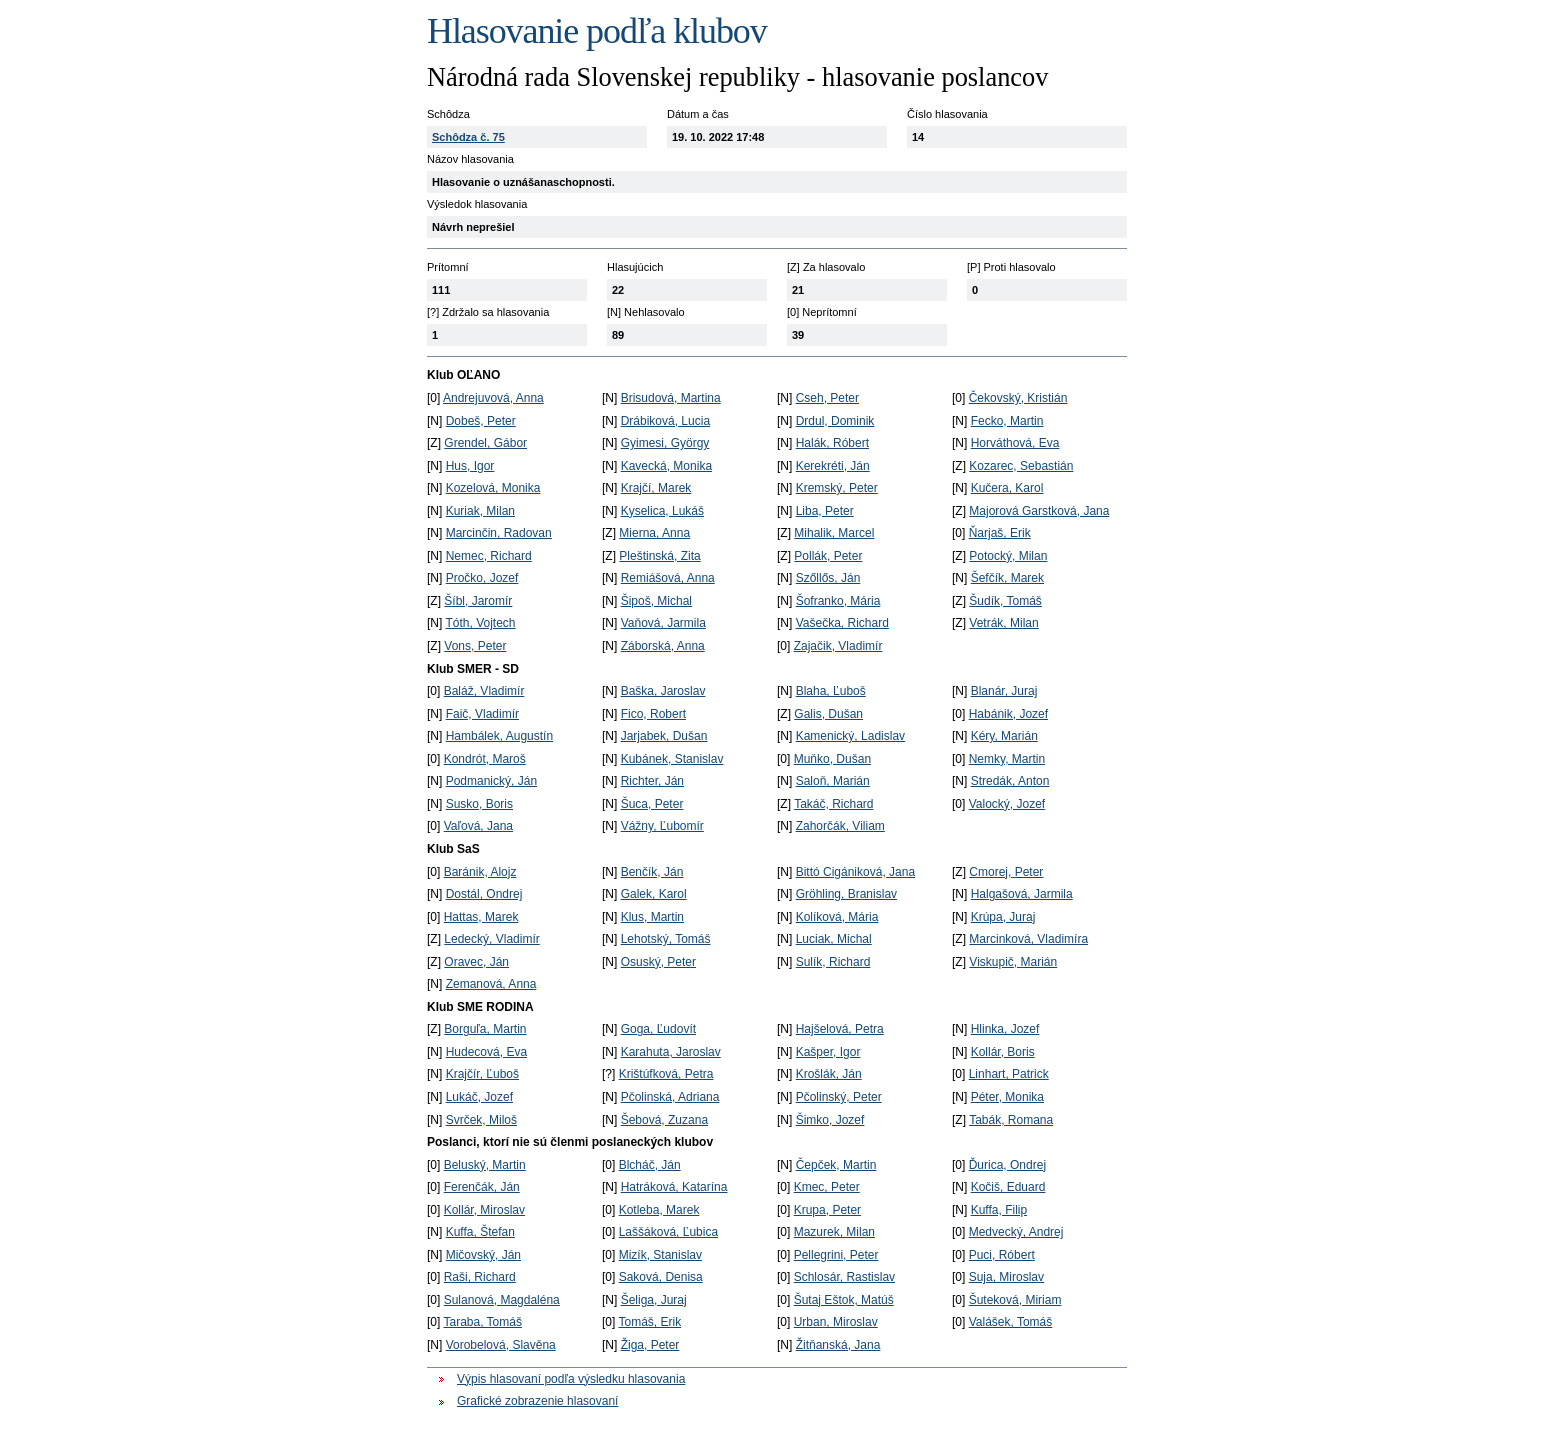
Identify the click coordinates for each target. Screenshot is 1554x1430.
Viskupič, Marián (1013, 962)
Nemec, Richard (489, 556)
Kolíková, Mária (837, 917)
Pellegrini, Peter (836, 1255)
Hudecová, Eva (486, 1052)
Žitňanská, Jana (838, 1345)
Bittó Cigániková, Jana (855, 872)
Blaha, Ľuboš (831, 691)
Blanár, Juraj (1004, 691)
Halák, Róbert (832, 443)
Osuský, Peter (658, 962)
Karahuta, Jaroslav (671, 1052)
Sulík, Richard (833, 962)
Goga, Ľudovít (658, 1029)
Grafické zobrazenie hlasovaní (537, 1401)
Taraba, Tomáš (482, 1322)
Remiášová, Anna (668, 578)
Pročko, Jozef (482, 578)
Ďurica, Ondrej (1007, 1165)
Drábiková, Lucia (665, 421)
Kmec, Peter (827, 1187)
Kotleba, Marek (659, 1210)
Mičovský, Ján (483, 1255)
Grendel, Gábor (485, 443)
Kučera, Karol (1007, 488)
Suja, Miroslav (1006, 1277)
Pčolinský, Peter (839, 1097)
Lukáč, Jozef (479, 1097)
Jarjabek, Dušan (664, 736)
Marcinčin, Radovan (499, 533)
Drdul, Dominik (835, 421)
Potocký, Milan (1008, 556)
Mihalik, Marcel (834, 533)
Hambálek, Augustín (499, 736)
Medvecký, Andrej (1016, 1232)
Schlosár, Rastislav (844, 1277)
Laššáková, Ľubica (668, 1232)
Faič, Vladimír (482, 714)
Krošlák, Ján (829, 1074)
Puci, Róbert (1002, 1255)
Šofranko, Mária (838, 601)
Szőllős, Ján (828, 578)
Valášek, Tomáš (1011, 1322)
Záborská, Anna (663, 646)
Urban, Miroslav (836, 1322)
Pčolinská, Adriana (670, 1097)
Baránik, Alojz (480, 872)
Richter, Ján (652, 781)
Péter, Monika (1007, 1097)
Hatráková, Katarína (674, 1187)
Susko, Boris (479, 804)
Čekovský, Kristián (1018, 398)
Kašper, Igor (828, 1052)
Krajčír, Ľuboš (482, 1074)
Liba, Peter (825, 511)
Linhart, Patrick (1009, 1074)
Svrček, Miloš (481, 1120)
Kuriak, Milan (480, 511)
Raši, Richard (480, 1277)
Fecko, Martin (1007, 421)
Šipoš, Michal (656, 601)
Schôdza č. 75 (468, 137)
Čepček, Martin (836, 1165)
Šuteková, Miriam (1015, 1300)
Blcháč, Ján (650, 1165)
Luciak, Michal (834, 939)
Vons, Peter (475, 646)
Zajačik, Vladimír (838, 646)
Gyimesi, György (665, 443)
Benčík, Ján (652, 872)
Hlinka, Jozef (1005, 1029)
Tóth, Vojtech (480, 623)
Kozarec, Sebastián (1021, 466)
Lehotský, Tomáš (666, 939)
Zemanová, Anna (491, 984)
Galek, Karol (654, 894)
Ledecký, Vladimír (491, 939)
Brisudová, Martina (671, 398)
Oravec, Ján (476, 962)
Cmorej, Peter (1006, 872)
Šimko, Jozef (830, 1120)
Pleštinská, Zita (659, 556)
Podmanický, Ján (491, 781)
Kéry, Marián (1004, 736)
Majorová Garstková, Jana (1039, 511)
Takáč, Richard (833, 804)
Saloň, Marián (833, 781)
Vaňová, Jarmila (663, 623)
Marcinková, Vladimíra (1028, 939)
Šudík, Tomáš (1005, 601)
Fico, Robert (653, 714)
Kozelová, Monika (493, 488)
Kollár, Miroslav (484, 1210)
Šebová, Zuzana (664, 1120)
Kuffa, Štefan (480, 1232)
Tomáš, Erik (649, 1322)
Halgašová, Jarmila (1022, 894)
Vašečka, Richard (842, 623)
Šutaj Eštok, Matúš (844, 1300)
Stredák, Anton (1010, 781)
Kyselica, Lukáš (662, 511)
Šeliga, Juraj (654, 1300)
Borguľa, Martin (485, 1029)
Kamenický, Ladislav (850, 736)
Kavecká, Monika (666, 466)
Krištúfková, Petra (666, 1074)
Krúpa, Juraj (1003, 917)
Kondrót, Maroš (485, 759)
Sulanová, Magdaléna (502, 1300)
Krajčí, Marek (656, 488)
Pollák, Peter (828, 556)
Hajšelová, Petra (840, 1029)
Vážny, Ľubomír (662, 826)
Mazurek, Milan (834, 1232)
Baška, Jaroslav (663, 691)
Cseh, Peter (827, 398)
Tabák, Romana (1011, 1120)
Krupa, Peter (827, 1210)
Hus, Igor (470, 466)
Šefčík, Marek (1007, 578)
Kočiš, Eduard (1008, 1187)
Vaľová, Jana (478, 826)
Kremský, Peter (837, 488)
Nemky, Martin (1007, 759)
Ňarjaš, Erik (1000, 533)
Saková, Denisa (661, 1277)
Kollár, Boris (1003, 1052)
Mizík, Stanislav (660, 1255)
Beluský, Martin (485, 1165)
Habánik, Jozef (1008, 714)
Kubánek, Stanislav (672, 759)
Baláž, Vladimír (484, 691)
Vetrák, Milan (1003, 623)
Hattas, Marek (481, 917)
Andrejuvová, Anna (493, 398)
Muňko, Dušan (832, 759)
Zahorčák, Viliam (840, 826)
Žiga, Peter (650, 1345)
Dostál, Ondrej (484, 894)
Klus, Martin (652, 917)
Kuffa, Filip (999, 1210)
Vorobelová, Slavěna (501, 1345)
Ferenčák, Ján (482, 1187)
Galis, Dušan (828, 714)
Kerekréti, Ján (833, 466)
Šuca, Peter (652, 804)
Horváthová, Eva (1015, 443)
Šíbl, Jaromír (478, 601)
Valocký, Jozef (1007, 804)
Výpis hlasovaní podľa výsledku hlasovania (571, 1379)
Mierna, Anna (654, 533)
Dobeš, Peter (481, 421)
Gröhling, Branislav (846, 894)
